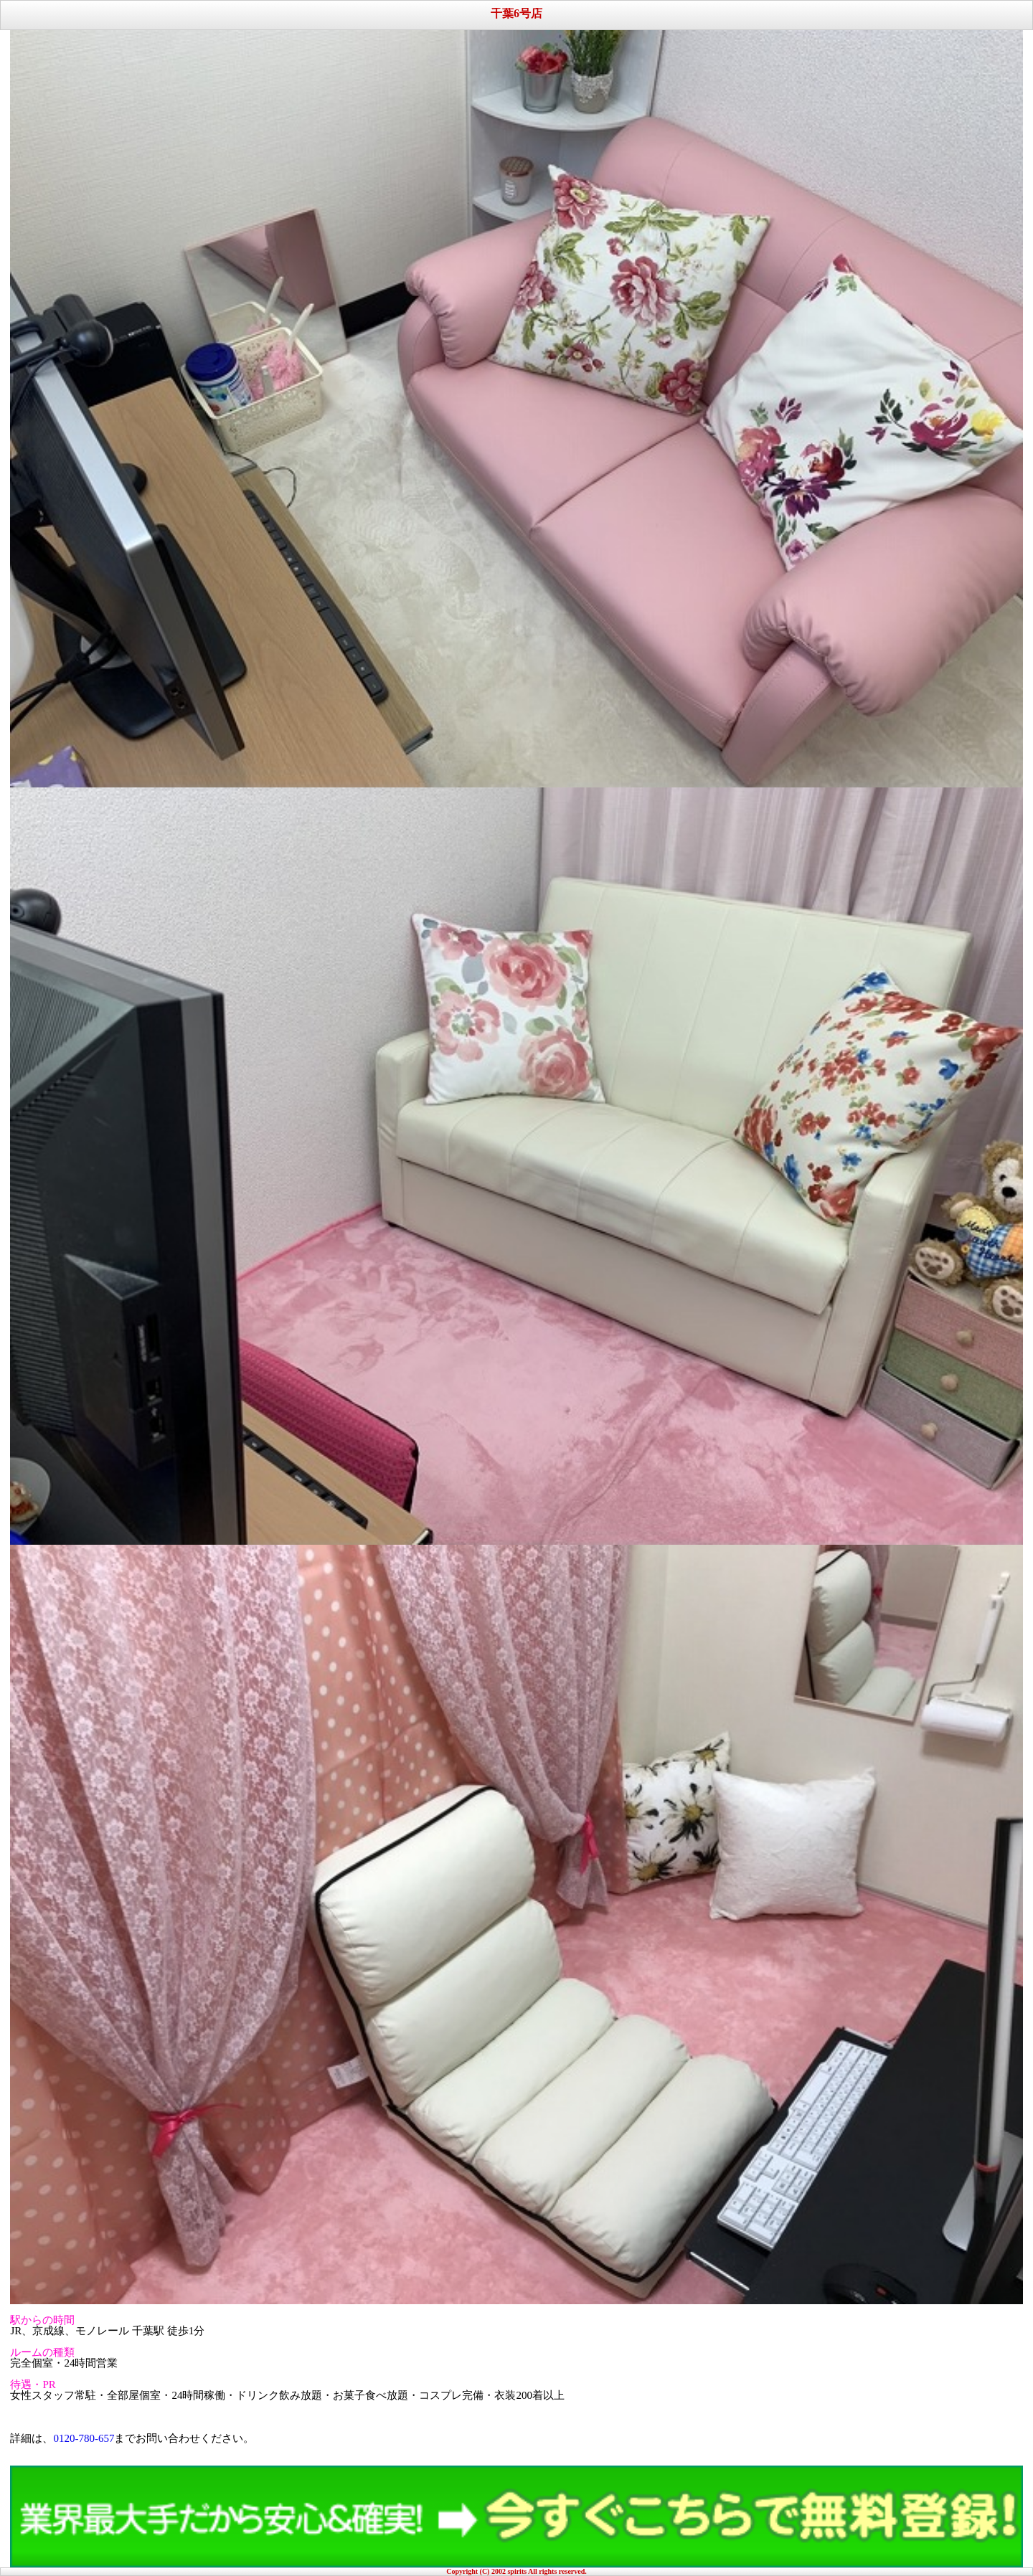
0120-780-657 (83, 2438)
